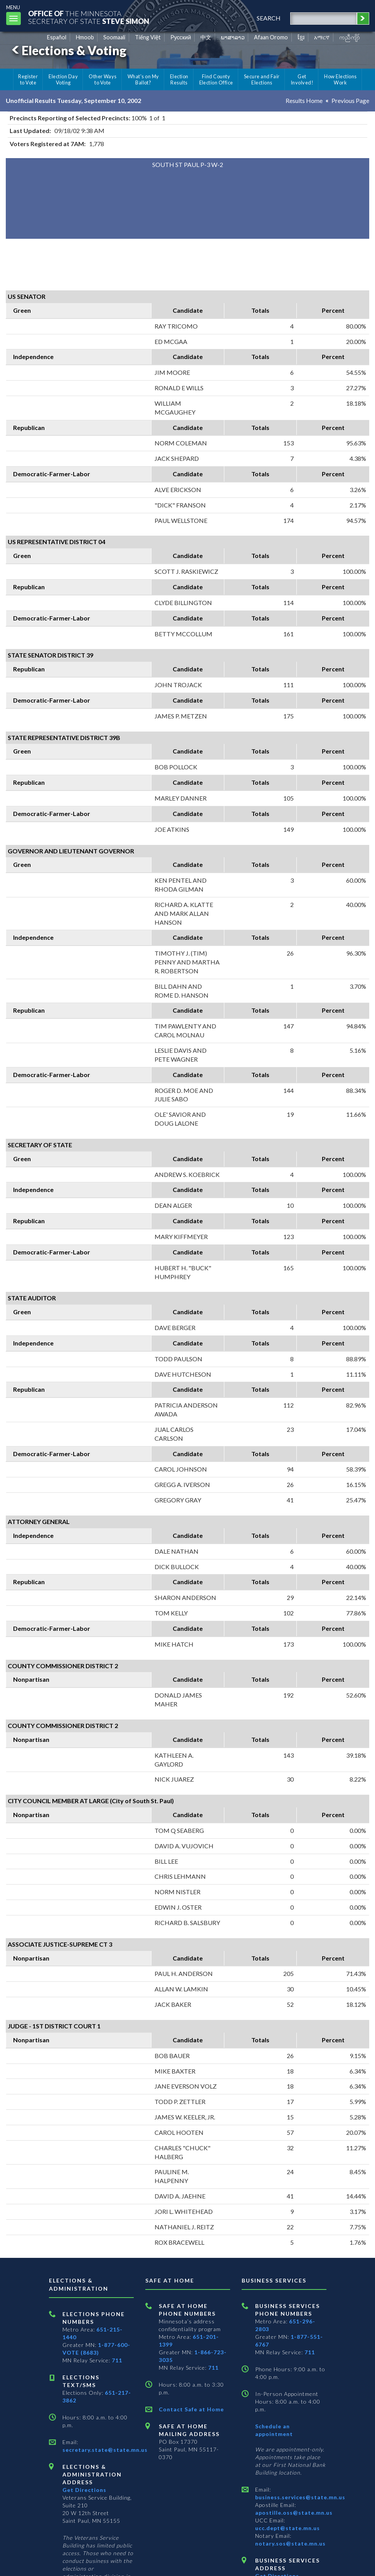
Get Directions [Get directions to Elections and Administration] (84, 2490)
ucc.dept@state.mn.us (287, 2528)
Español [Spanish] (56, 37)
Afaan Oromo (271, 37)
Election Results (179, 79)
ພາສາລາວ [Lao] (233, 37)
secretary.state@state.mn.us (105, 2449)
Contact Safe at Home (191, 2409)
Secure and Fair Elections (262, 79)
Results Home (304, 100)
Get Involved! (302, 79)
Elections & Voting (67, 50)
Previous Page (350, 100)
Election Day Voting (63, 79)
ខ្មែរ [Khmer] (301, 37)
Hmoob (85, 37)
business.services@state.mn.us (300, 2497)
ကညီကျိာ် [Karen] (349, 37)
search (269, 18)
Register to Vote (28, 79)
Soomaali (114, 37)
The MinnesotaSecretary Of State (88, 17)
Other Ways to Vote (103, 79)
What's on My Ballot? (143, 79)
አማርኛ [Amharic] (322, 37)
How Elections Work (340, 79)
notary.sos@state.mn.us (290, 2543)
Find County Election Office (216, 79)
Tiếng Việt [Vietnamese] (148, 37)
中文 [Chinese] (205, 37)
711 (117, 2360)
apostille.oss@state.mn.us (294, 2512)
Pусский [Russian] (180, 37)
